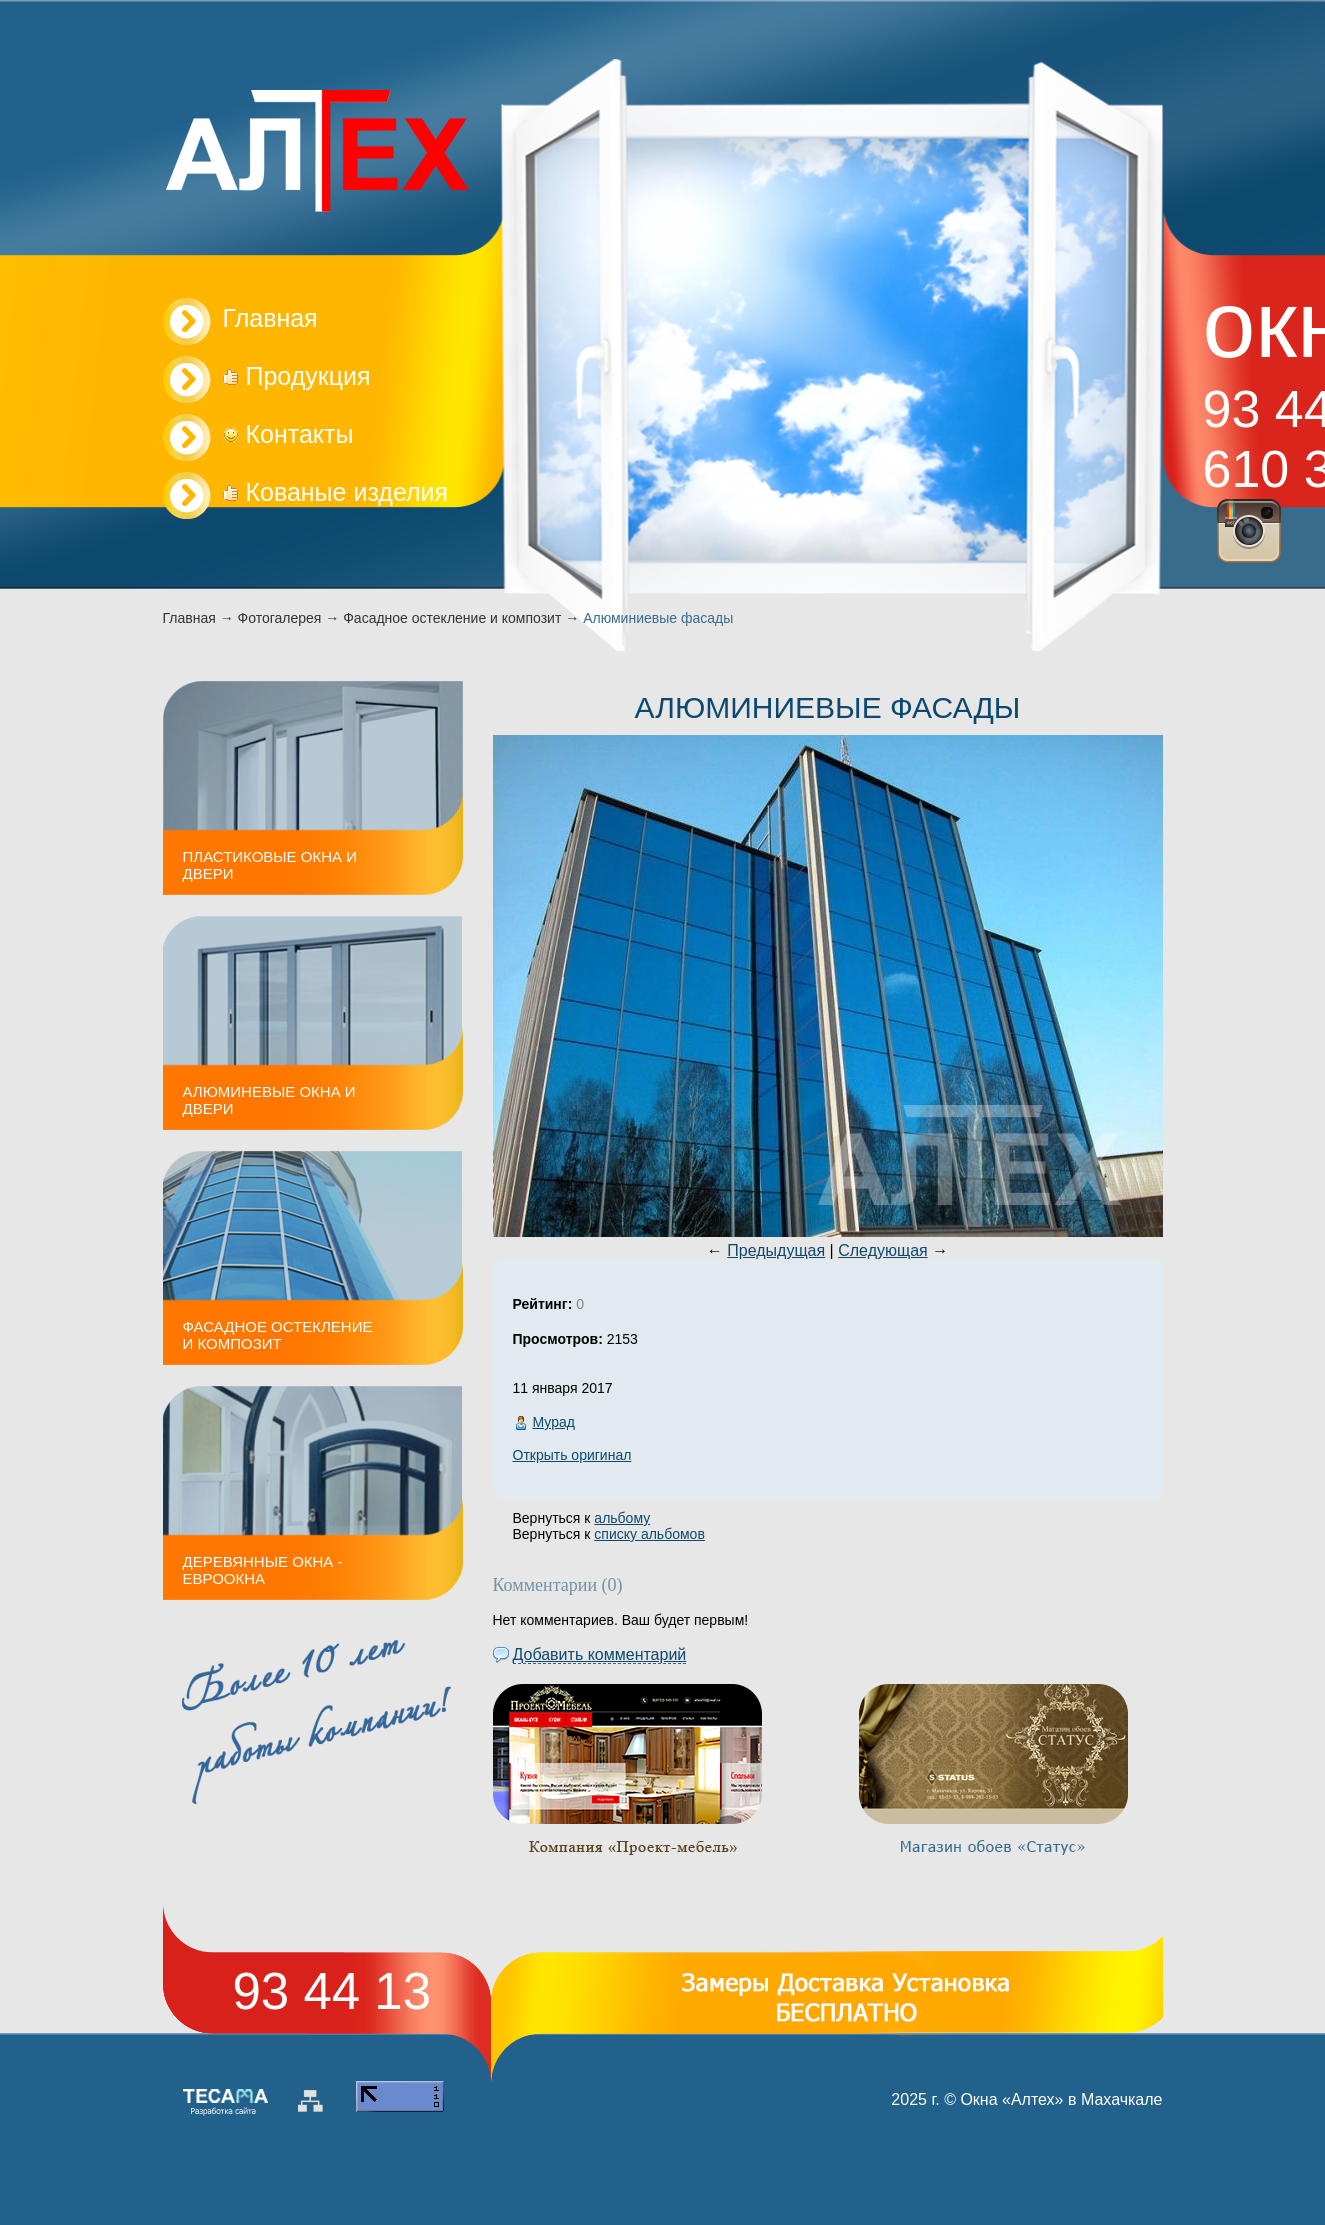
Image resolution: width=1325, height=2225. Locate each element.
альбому (622, 1518)
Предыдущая (776, 1250)
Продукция (297, 376)
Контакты (288, 434)
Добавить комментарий (600, 1654)
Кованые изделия (336, 492)
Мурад (554, 1422)
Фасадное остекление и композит (452, 618)
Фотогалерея (280, 618)
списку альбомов (649, 1534)
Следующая (883, 1250)
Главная (189, 618)
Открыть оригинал (572, 1455)
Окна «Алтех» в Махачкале (1061, 2099)
